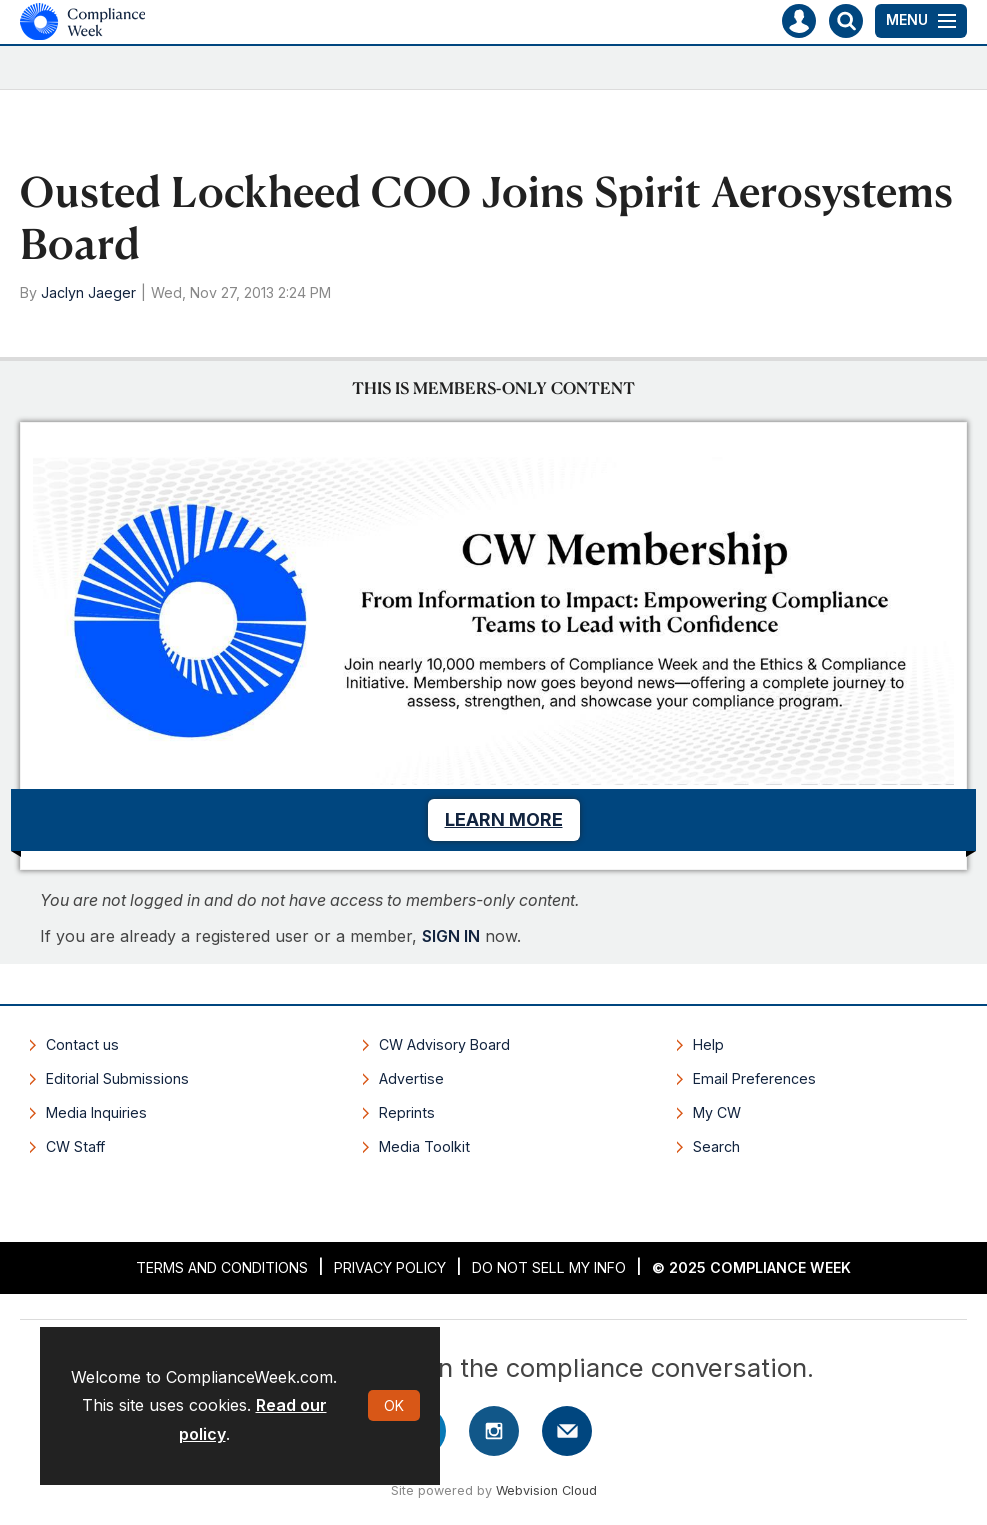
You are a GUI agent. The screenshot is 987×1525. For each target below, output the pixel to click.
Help (708, 1044)
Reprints (407, 1112)
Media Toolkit (424, 1146)
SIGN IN (451, 936)
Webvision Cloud (546, 1490)
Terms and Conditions (222, 1267)
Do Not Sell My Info (549, 1267)
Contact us (82, 1044)
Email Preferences (754, 1078)
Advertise (411, 1078)
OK (394, 1405)
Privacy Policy (390, 1267)
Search (716, 1146)
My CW (717, 1112)
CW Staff (75, 1146)
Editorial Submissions (117, 1078)
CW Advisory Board (444, 1044)
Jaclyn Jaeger (88, 292)
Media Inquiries (96, 1112)
